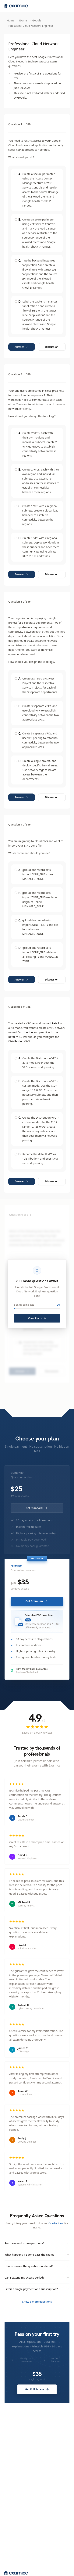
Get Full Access (37, 2389)
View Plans (37, 1318)
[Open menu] (66, 6)
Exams (23, 20)
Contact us (56, 2223)
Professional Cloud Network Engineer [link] (30, 25)
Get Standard (37, 1508)
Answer (22, 347)
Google (36, 20)
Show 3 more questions (37, 2301)
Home (10, 20)
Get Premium (37, 1601)
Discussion (51, 347)
